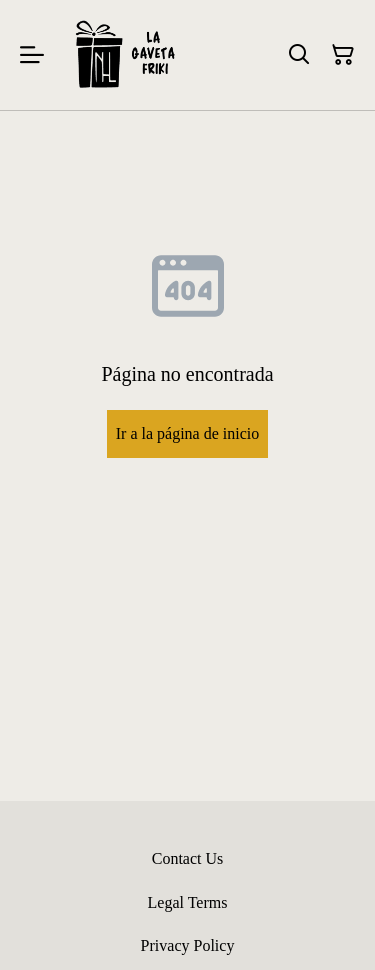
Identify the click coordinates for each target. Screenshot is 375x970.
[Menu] (32, 55)
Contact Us (188, 858)
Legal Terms (188, 902)
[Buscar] (299, 55)
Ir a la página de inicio (188, 433)
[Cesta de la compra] (343, 55)
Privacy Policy (188, 945)
